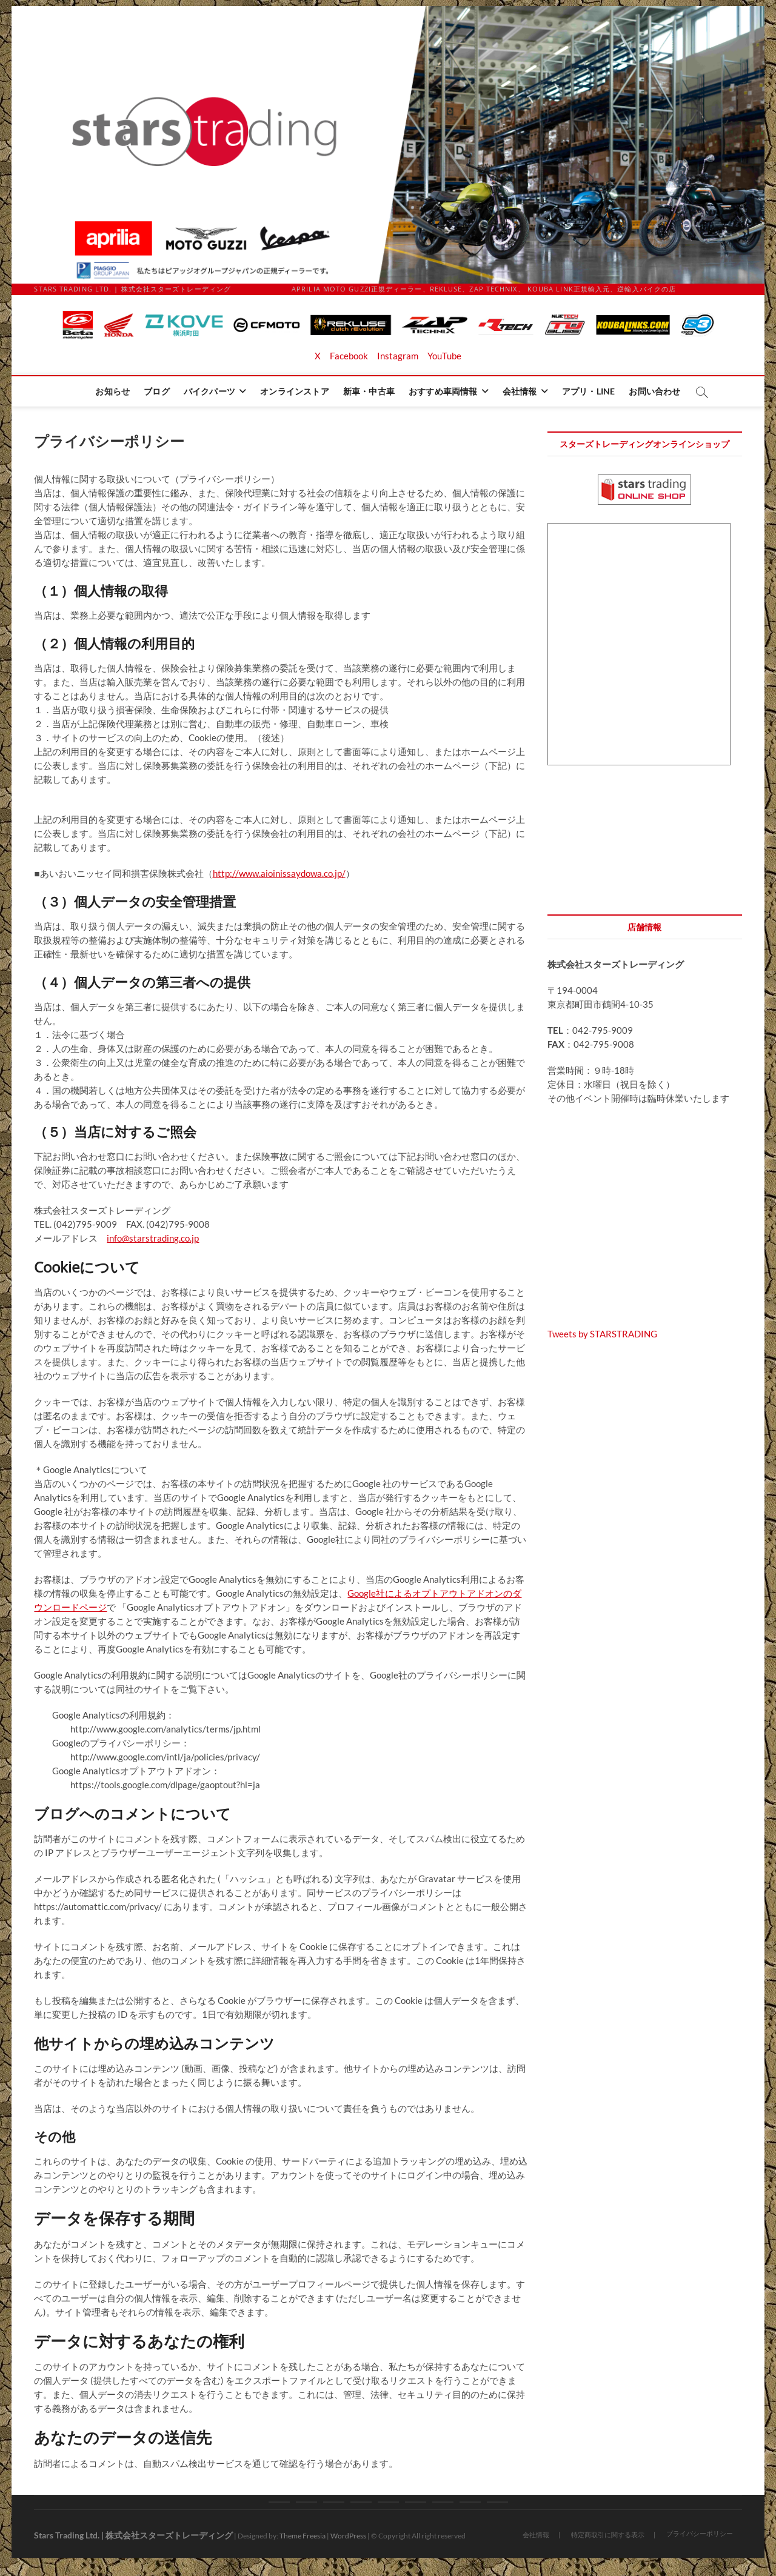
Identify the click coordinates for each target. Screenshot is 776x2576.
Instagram (397, 355)
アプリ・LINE (588, 391)
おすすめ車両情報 (443, 391)
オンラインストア (294, 391)
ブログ (157, 391)
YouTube (444, 355)
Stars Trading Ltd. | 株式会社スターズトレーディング (133, 2535)
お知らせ (112, 391)
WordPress (348, 2535)
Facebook (349, 355)
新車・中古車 (369, 391)
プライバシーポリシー (699, 2533)
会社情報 (520, 391)
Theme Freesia (302, 2535)
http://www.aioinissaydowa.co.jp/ (279, 873)
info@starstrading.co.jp (153, 1238)
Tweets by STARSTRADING (602, 1333)
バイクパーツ (209, 391)
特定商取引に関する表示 (607, 2534)
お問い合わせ (654, 391)
